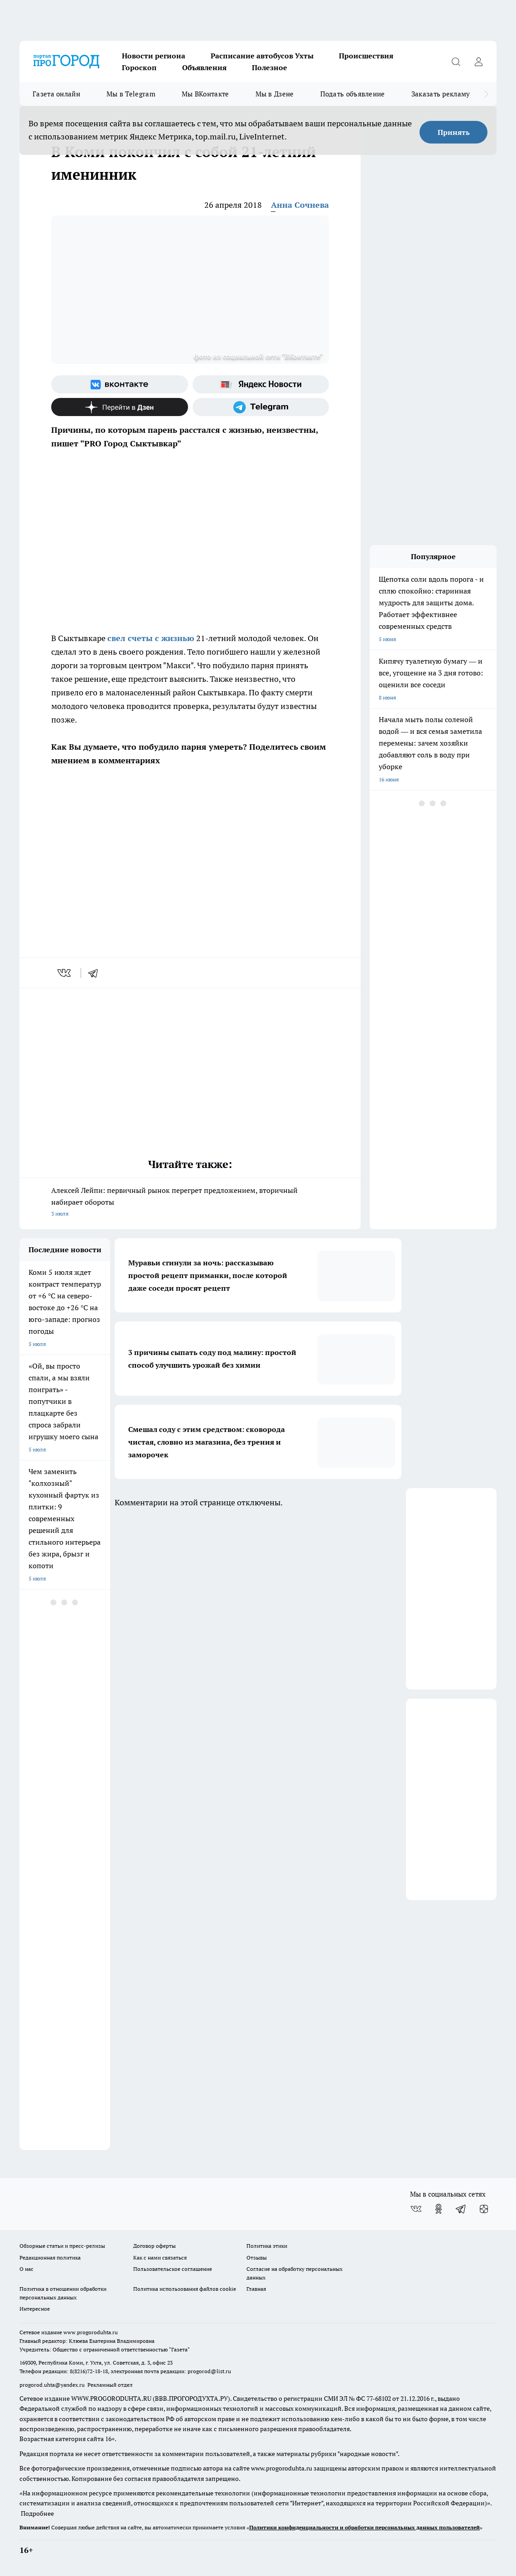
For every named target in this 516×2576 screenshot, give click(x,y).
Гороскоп (139, 67)
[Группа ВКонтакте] (119, 384)
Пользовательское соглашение (172, 2268)
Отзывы (256, 2257)
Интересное (34, 2308)
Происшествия (366, 55)
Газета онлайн (56, 94)
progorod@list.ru (209, 2371)
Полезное (269, 67)
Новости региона (153, 55)
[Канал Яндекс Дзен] (119, 407)
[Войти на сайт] (478, 62)
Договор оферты (154, 2245)
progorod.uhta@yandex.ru (52, 2384)
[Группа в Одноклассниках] (438, 2209)
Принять (454, 132)
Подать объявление (352, 94)
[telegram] (96, 973)
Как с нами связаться (160, 2257)
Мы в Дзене (275, 94)
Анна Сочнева (300, 205)
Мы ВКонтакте (205, 94)
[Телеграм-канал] (261, 407)
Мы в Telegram (130, 94)
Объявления (204, 67)
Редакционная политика (50, 2257)
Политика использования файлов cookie (184, 2288)
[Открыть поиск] (456, 62)
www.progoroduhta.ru (90, 2332)
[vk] (65, 973)
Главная (256, 2288)
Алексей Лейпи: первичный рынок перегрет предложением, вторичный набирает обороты (190, 1203)
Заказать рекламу (440, 94)
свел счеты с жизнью (150, 638)
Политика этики (266, 2245)
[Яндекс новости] (261, 384)
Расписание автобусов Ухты (262, 55)
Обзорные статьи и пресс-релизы (62, 2245)
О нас (26, 2268)
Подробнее (37, 2513)
